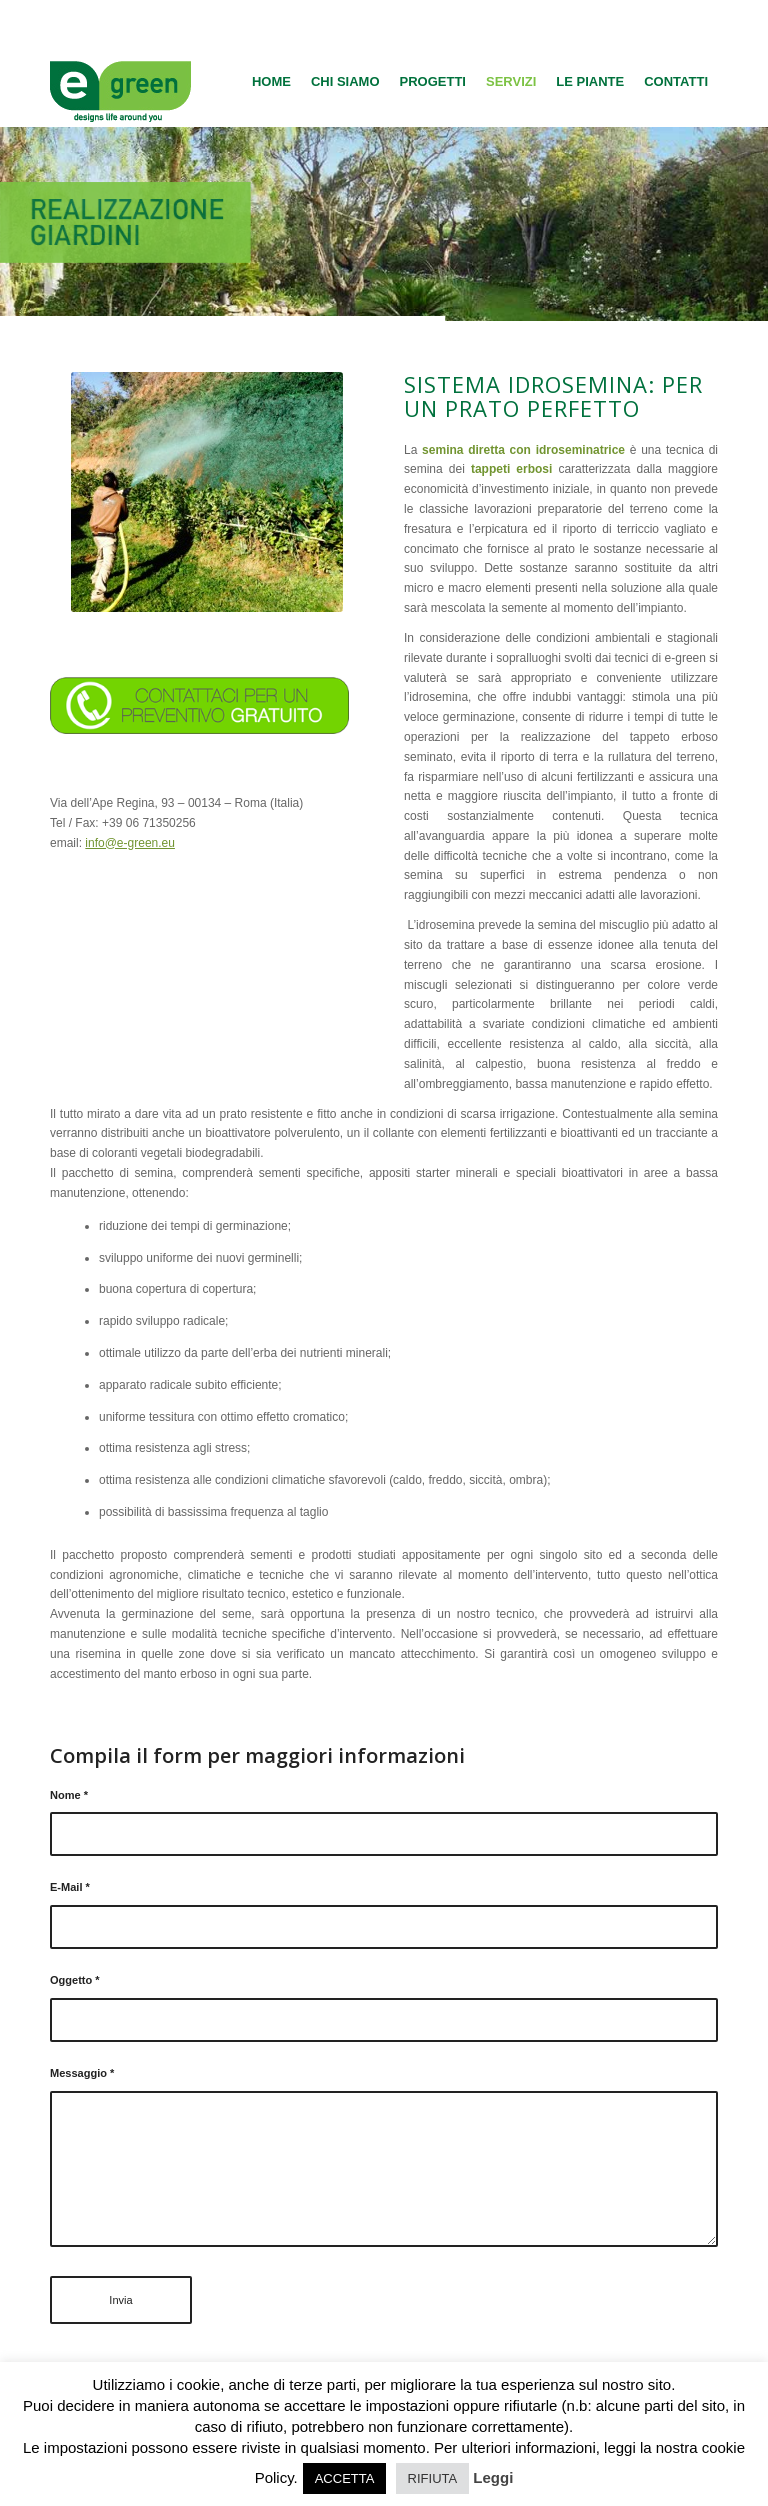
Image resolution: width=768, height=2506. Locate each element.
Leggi (493, 2477)
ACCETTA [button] (345, 2478)
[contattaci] (199, 705)
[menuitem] (271, 82)
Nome (69, 1795)
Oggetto (75, 1980)
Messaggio (82, 2073)
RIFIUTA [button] (433, 2478)
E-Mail (70, 1887)
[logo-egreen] (120, 82)
